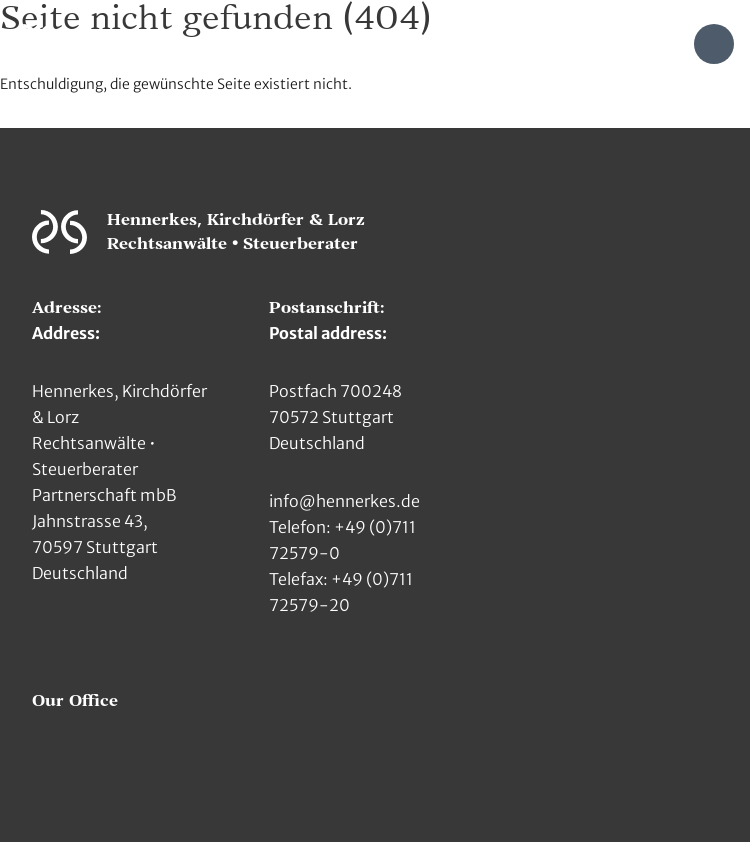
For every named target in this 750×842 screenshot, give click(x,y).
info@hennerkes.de (344, 501)
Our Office (75, 701)
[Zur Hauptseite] (38, 42)
